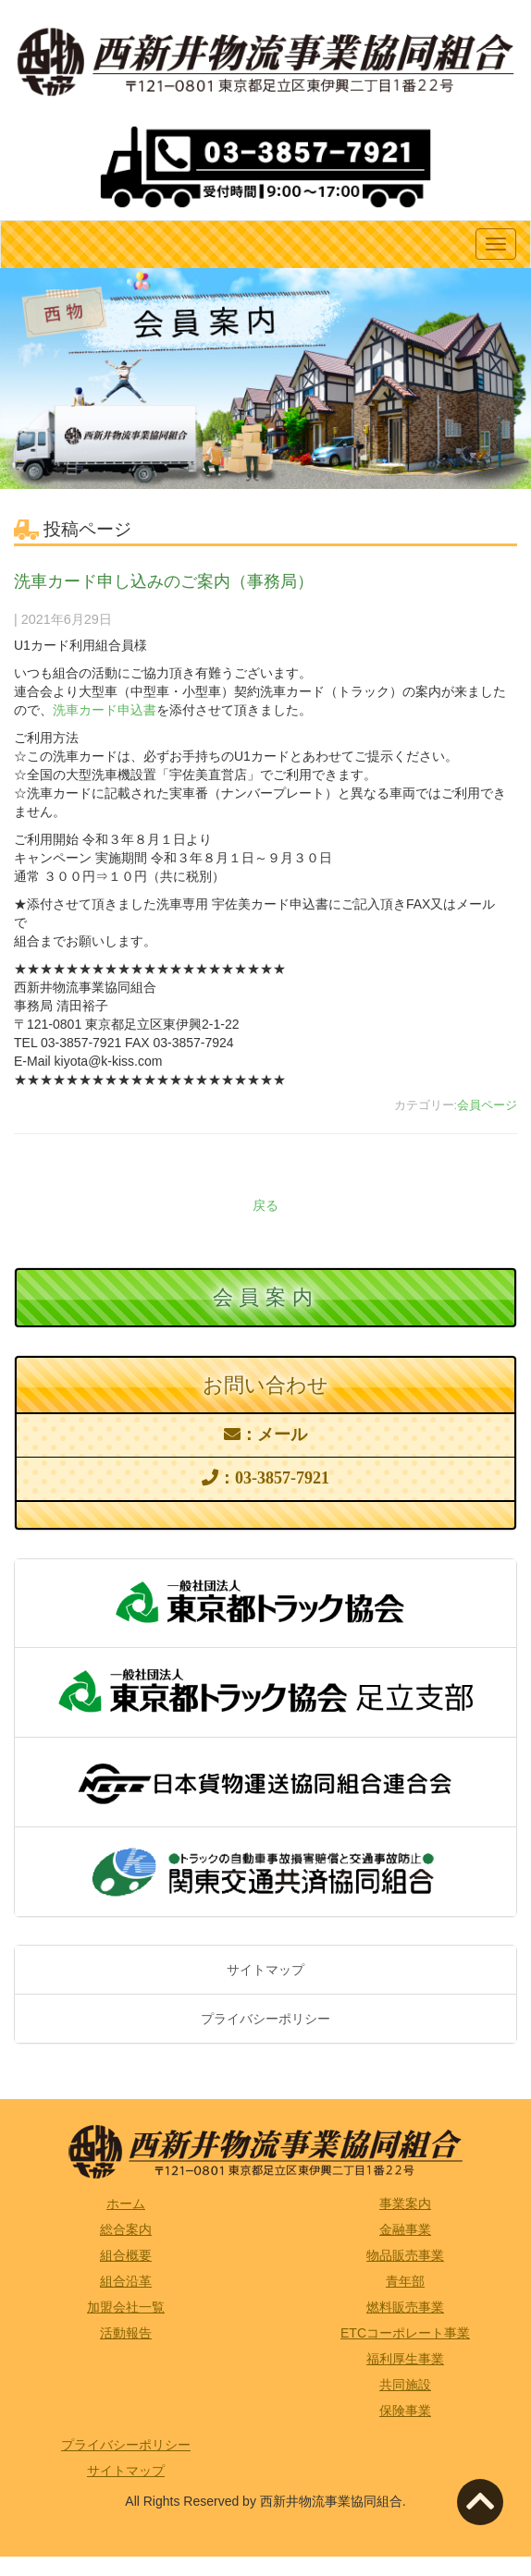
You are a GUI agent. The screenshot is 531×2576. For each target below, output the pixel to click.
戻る (265, 1205)
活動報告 (126, 2333)
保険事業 (405, 2410)
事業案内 (405, 2203)
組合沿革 (126, 2281)
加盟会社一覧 (126, 2307)
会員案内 (265, 1297)
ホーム (125, 2203)
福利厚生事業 (405, 2358)
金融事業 (405, 2229)
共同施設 (405, 2384)
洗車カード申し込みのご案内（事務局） (164, 581)
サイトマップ (265, 1969)
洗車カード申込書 (104, 709)
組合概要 (126, 2255)
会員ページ (487, 1105)
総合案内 (126, 2229)
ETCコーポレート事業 (405, 2333)
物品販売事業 (405, 2255)
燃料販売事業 (405, 2307)
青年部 (405, 2281)
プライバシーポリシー (265, 2018)
